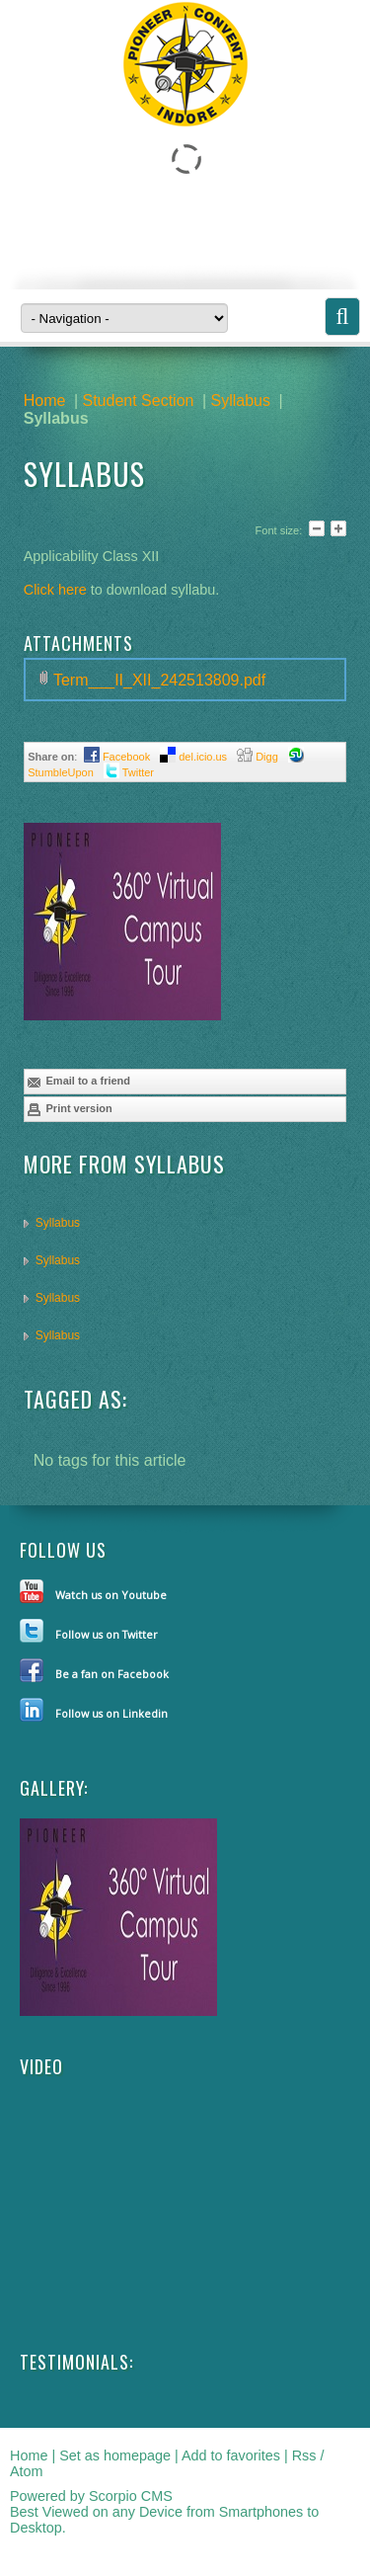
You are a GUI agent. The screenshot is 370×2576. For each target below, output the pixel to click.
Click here (57, 590)
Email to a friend (78, 1081)
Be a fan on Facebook (112, 1673)
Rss (304, 2455)
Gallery (52, 1788)
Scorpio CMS (131, 2496)
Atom (26, 2471)
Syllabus (240, 400)
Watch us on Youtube (111, 1594)
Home (45, 400)
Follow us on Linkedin (111, 1713)
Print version (69, 1109)
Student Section (137, 400)
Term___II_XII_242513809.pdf (159, 680)
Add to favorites (231, 2455)
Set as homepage (115, 2455)
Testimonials (74, 2362)
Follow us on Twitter (106, 1634)
